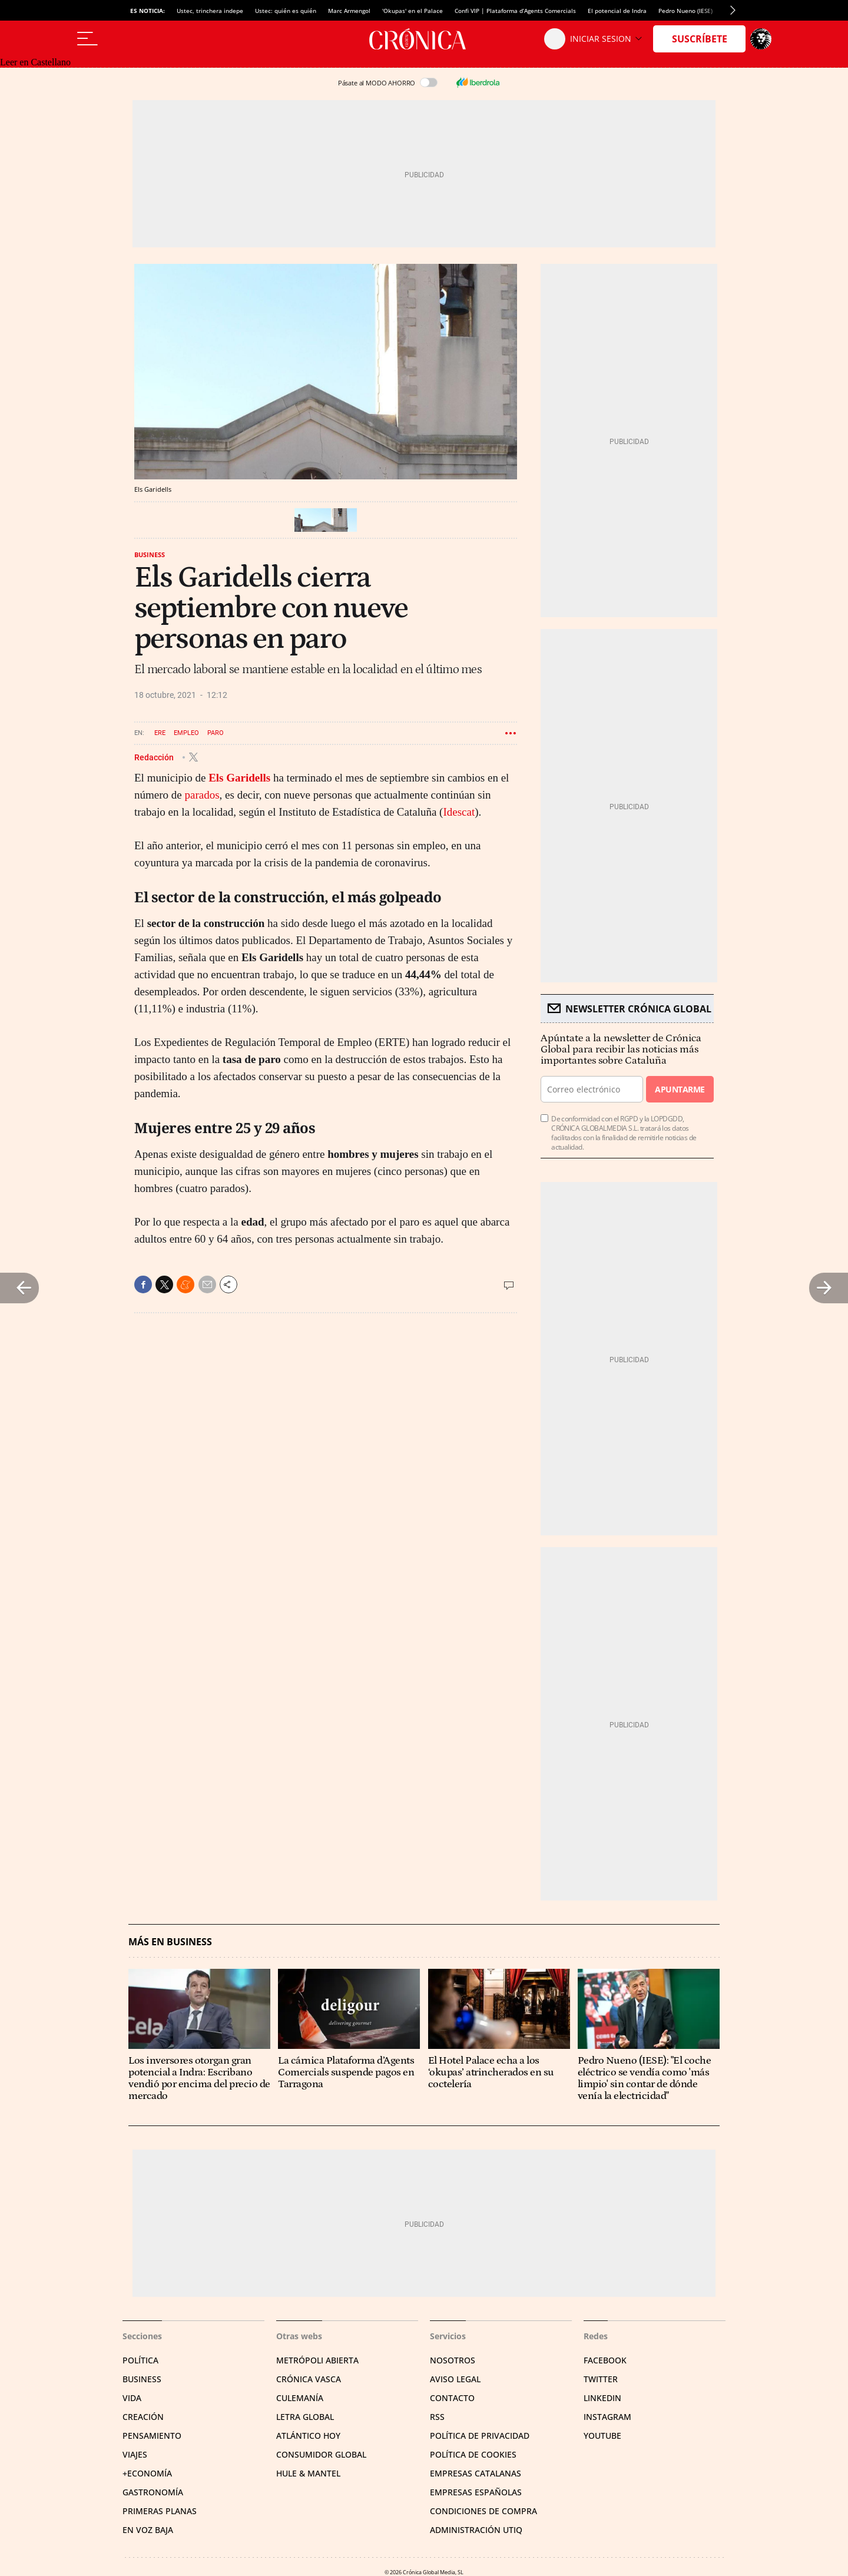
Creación (143, 2416)
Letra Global (305, 2416)
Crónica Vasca (308, 2379)
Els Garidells (239, 778)
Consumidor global (321, 2454)
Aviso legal (455, 2379)
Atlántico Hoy (308, 2435)
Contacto (452, 2397)
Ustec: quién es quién (285, 10)
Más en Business (170, 1942)
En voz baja (147, 2529)
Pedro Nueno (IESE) (685, 10)
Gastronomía (152, 2492)
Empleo (186, 733)
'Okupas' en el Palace (412, 10)
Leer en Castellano (35, 62)
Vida (131, 2397)
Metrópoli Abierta (317, 2360)
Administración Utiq (476, 2529)
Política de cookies (473, 2454)
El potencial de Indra (617, 10)
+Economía (147, 2473)
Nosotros (452, 2360)
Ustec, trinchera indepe (210, 10)
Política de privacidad (479, 2435)
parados (201, 795)
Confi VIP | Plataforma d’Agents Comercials (515, 10)
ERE (159, 733)
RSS (437, 2416)
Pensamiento (151, 2435)
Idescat (459, 812)
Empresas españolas (476, 2492)
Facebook (605, 2360)
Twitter (601, 2379)
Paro (215, 733)
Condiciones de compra (483, 2511)
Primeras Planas (159, 2511)
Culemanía (299, 2397)
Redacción (154, 756)
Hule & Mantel (308, 2473)
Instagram (607, 2416)
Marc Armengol (349, 10)
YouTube (602, 2435)
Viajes (134, 2454)
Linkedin (602, 2397)
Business (149, 554)
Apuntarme (679, 1089)
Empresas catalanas (475, 2473)
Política (140, 2360)
